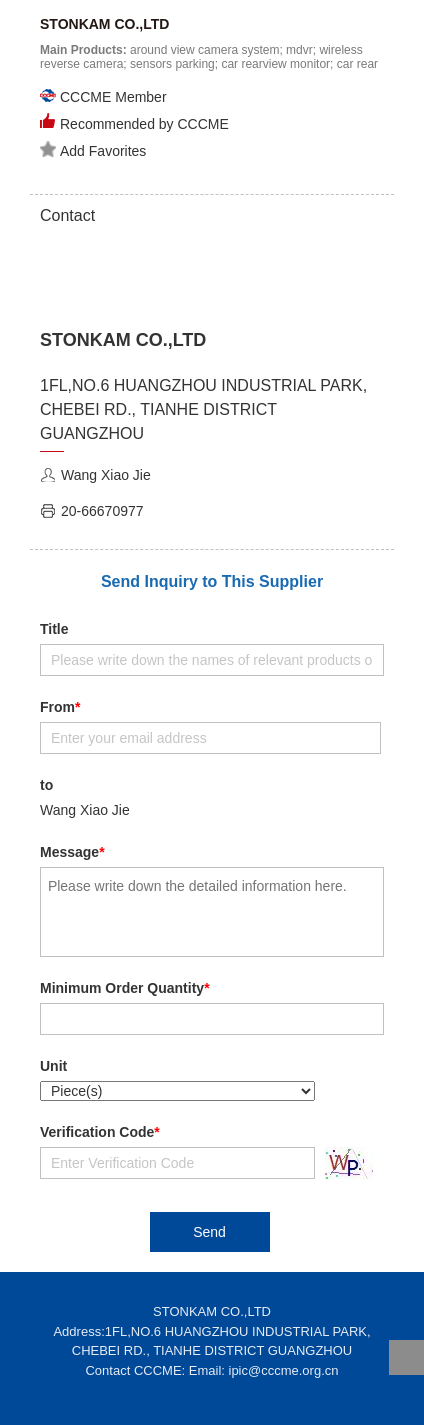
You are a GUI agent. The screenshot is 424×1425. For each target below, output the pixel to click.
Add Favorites (93, 150)
